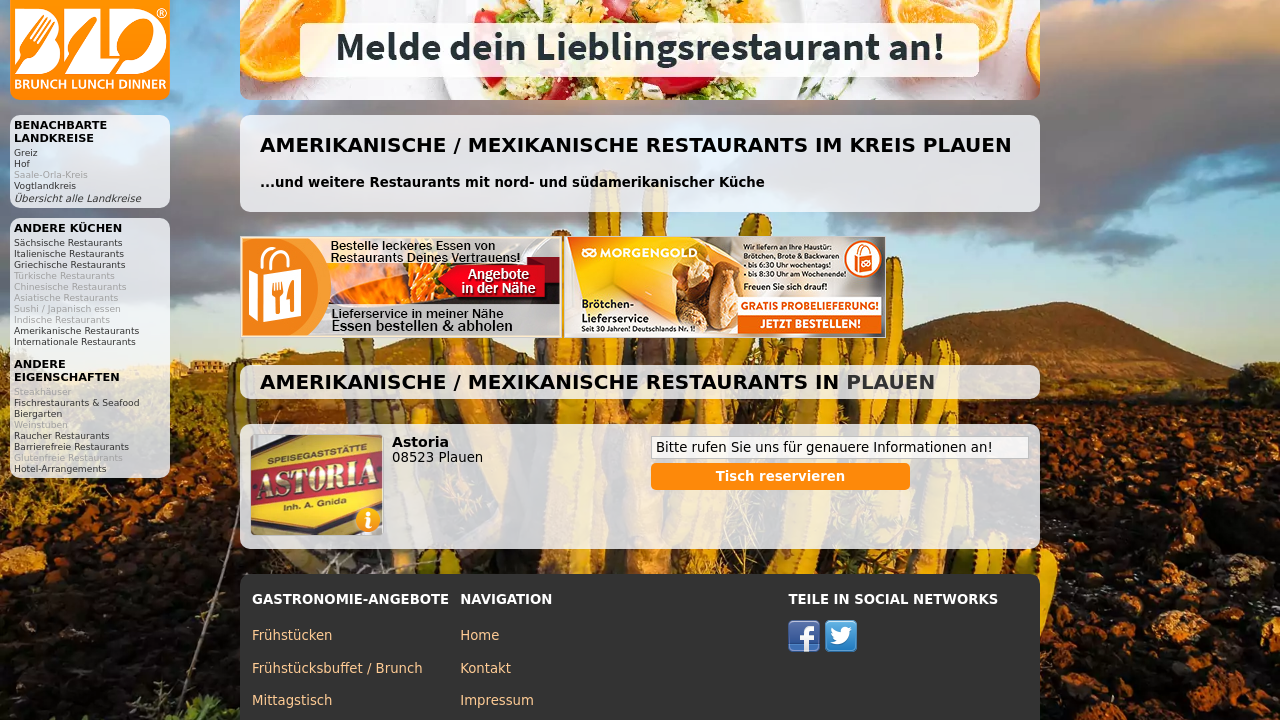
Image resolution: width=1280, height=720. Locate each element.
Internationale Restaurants (75, 341)
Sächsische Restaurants (68, 242)
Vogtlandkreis (45, 185)
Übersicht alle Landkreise (77, 198)
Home (479, 635)
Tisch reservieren (781, 476)
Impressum (497, 700)
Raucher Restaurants (62, 435)
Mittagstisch (292, 700)
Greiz (26, 152)
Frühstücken (292, 635)
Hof (22, 163)
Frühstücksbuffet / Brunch (337, 668)
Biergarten (38, 413)
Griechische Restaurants (69, 264)
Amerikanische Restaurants (76, 330)
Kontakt (485, 668)
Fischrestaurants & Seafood (77, 402)
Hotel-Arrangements (60, 468)
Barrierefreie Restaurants (71, 446)
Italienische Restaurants (69, 253)
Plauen (890, 382)
